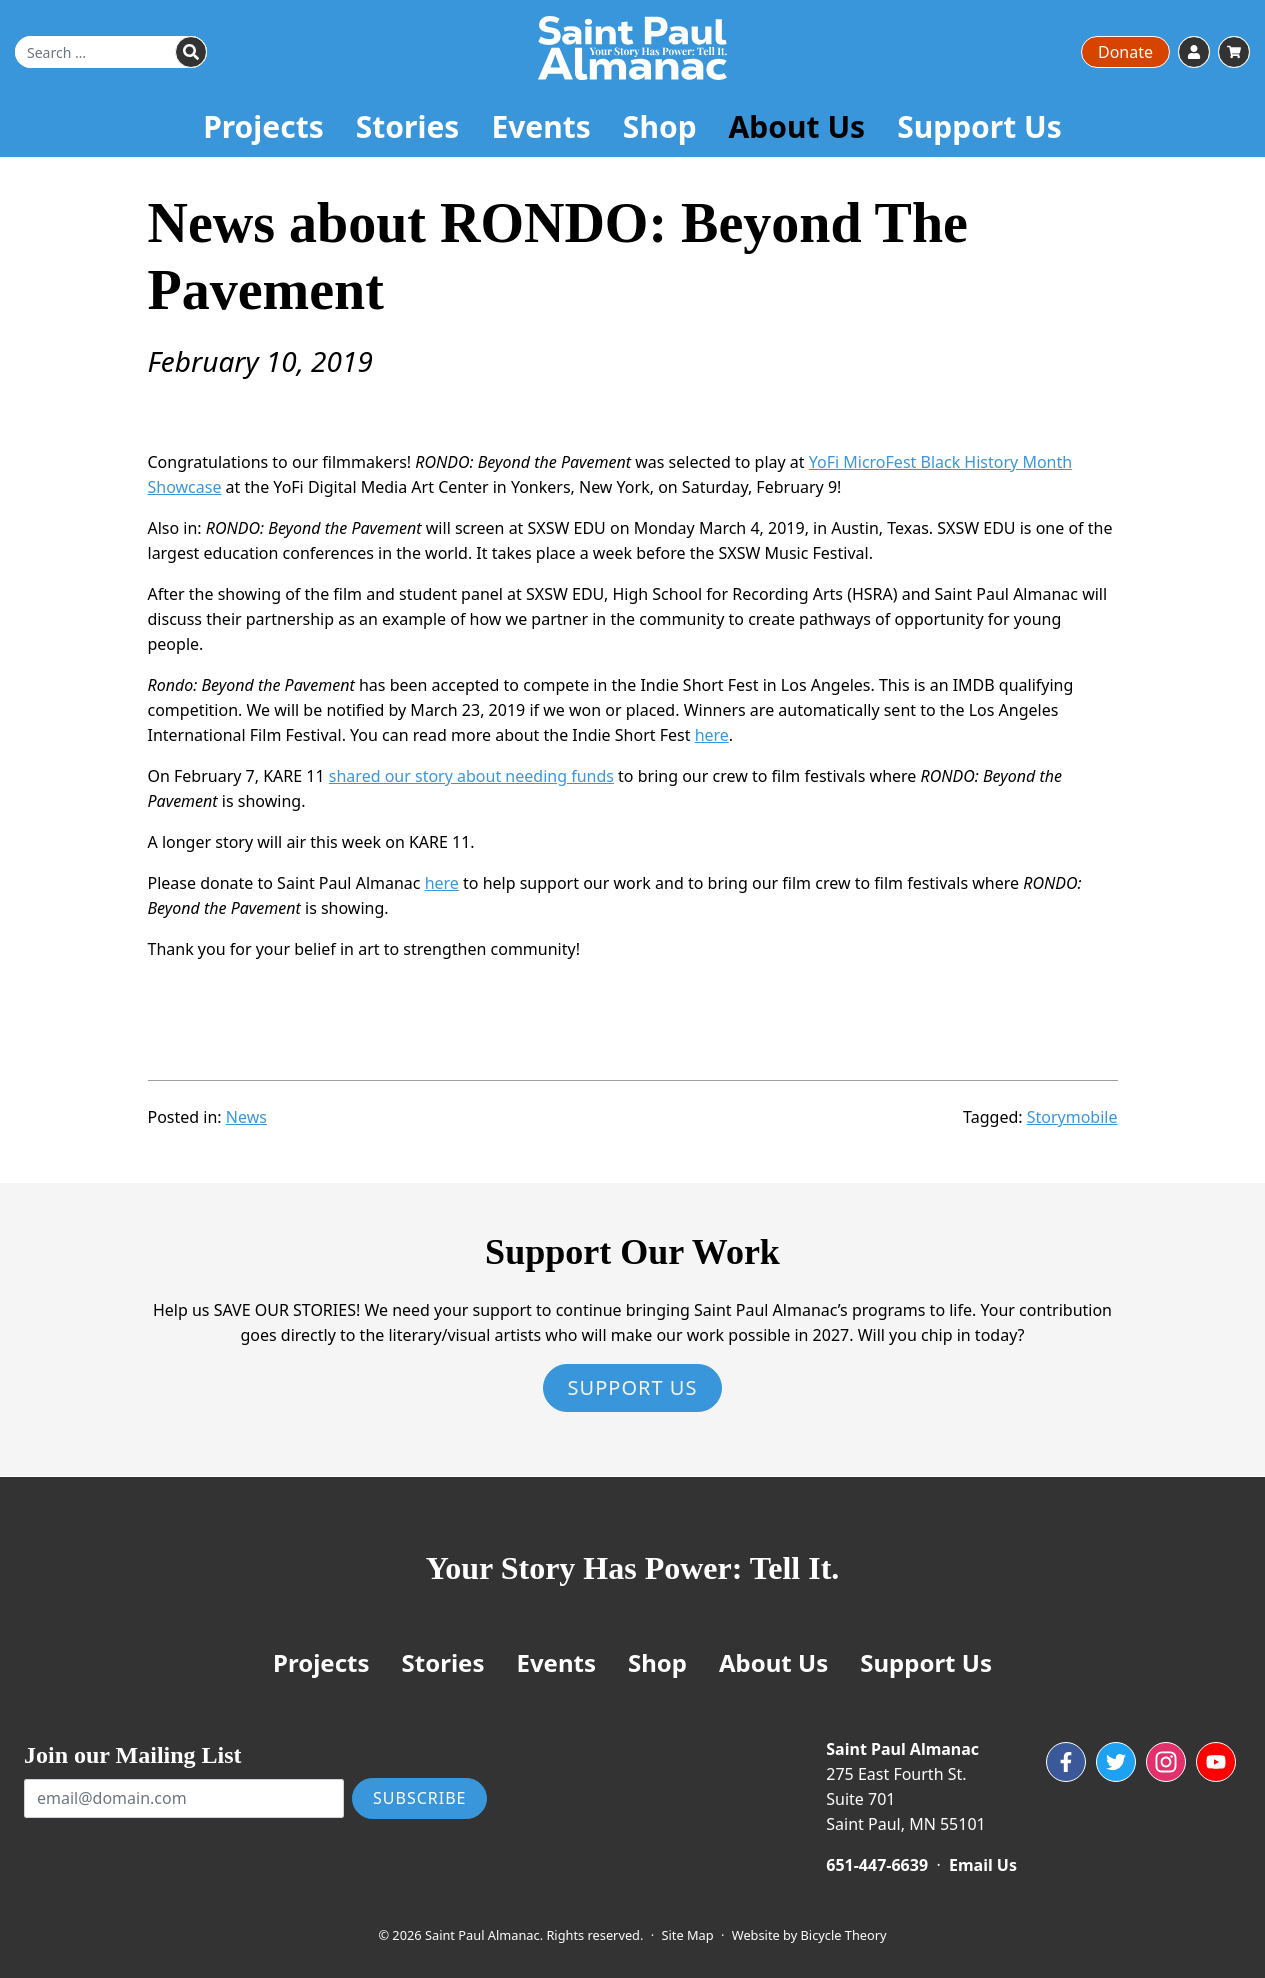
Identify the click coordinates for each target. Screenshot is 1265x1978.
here (712, 735)
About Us (797, 126)
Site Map (688, 1935)
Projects (263, 126)
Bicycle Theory (844, 1935)
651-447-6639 (877, 1865)
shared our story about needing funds (471, 776)
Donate (1125, 52)
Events (540, 126)
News (246, 1117)
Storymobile (1072, 1117)
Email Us (983, 1865)
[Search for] (111, 52)
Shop (660, 126)
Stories (408, 126)
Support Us (979, 126)
